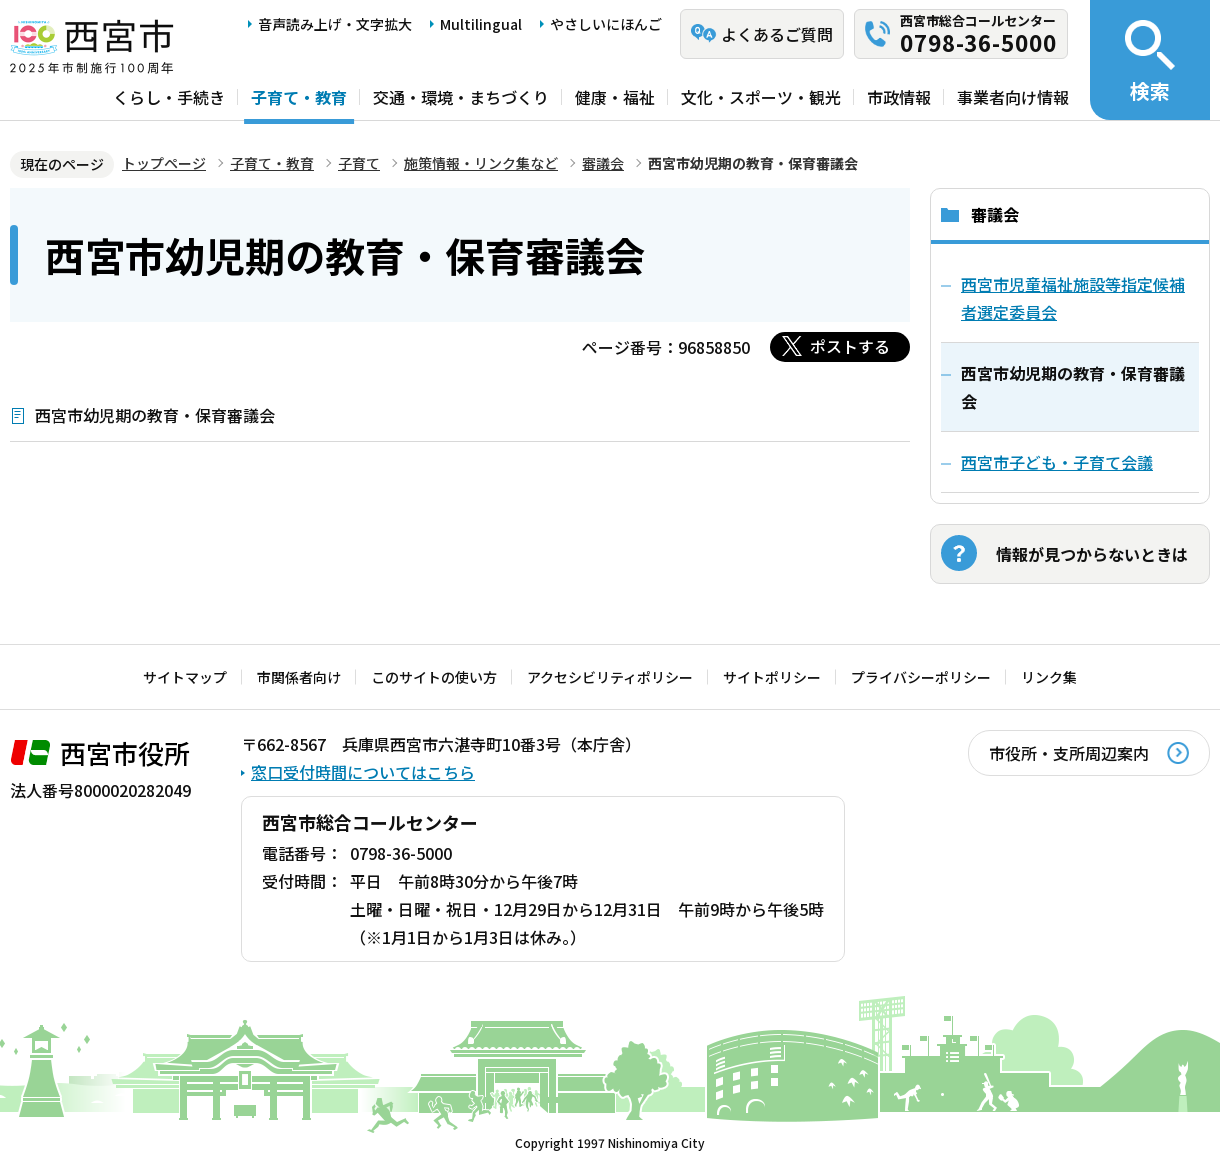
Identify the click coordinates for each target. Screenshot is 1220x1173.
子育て (359, 163)
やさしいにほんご (606, 24)
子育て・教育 (299, 97)
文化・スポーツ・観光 (761, 97)
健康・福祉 (615, 97)
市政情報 (899, 97)
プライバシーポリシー (921, 677)
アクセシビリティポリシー (610, 677)
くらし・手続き (169, 97)
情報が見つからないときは (1092, 554)
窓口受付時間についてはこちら (363, 772)
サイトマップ (185, 677)
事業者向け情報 (1013, 97)
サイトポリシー (772, 677)
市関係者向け (299, 677)
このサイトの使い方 (434, 677)
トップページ (164, 163)
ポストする (850, 346)
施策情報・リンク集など (481, 163)
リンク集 (1049, 677)
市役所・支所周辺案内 (1069, 753)
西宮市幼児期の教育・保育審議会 (155, 415)
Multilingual (481, 24)
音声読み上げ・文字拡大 (335, 24)
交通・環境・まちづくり (461, 97)
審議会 (603, 163)
